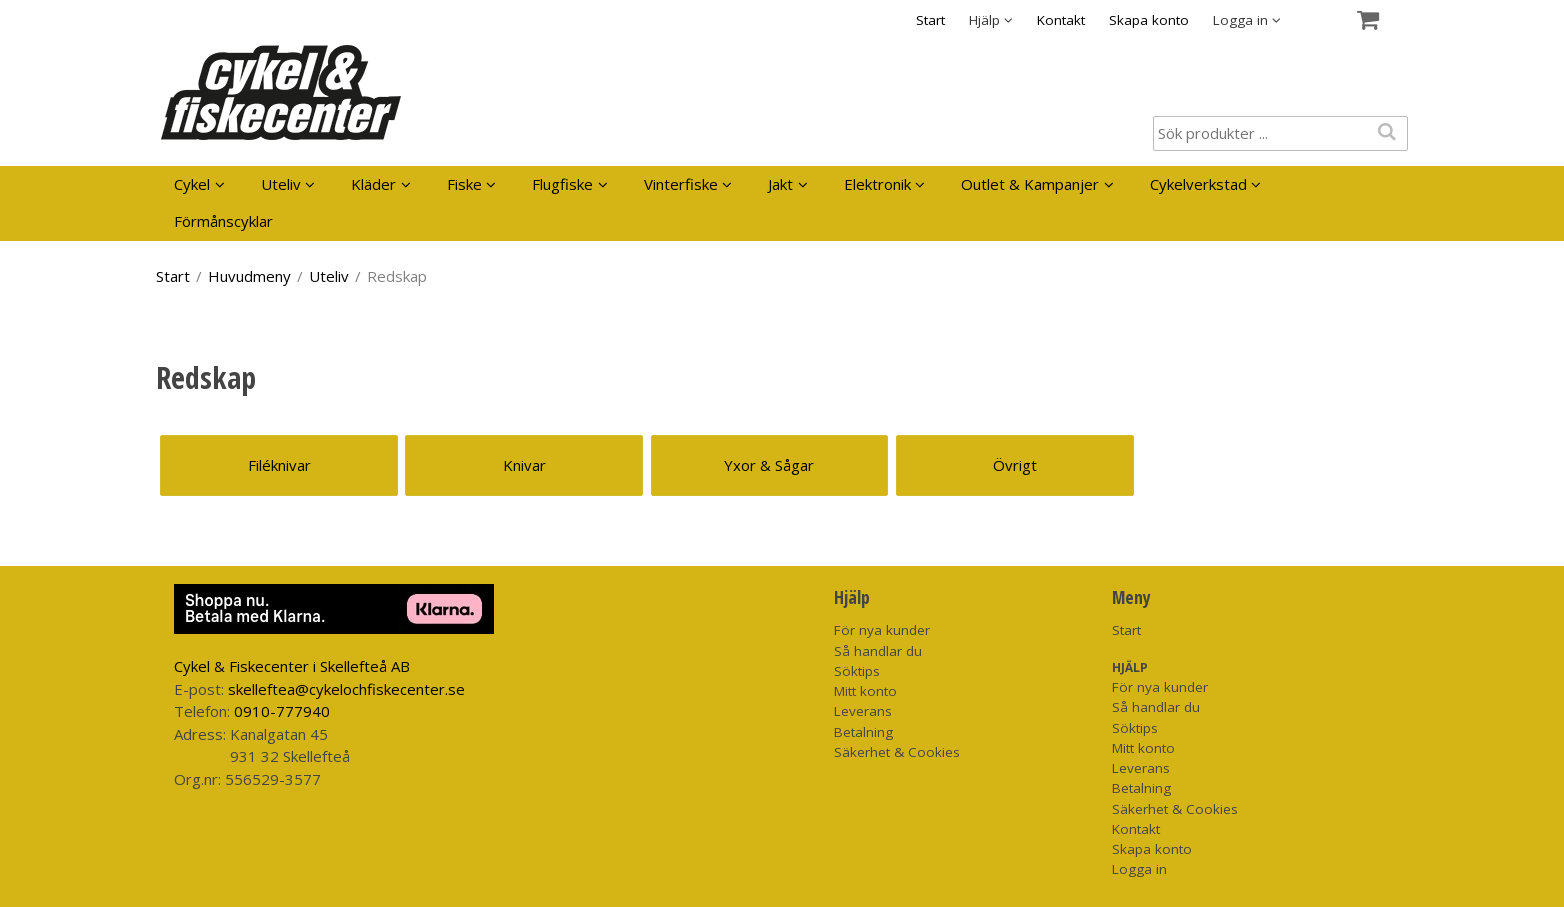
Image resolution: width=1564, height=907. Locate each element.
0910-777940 (282, 711)
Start (930, 20)
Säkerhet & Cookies (897, 752)
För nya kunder (882, 630)
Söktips (857, 671)
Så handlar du (878, 651)
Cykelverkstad (1198, 184)
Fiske (464, 184)
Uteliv (281, 184)
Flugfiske (562, 184)
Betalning (863, 732)
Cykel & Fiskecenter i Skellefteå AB (292, 666)
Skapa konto (1149, 20)
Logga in (1139, 869)
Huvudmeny (249, 276)
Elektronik (877, 184)
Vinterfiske (681, 184)
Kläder (373, 184)
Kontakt (1061, 20)
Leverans (863, 711)
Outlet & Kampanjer (1030, 184)
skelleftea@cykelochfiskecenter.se (346, 689)
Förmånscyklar (223, 221)
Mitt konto (865, 691)
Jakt (780, 184)
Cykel (192, 184)
